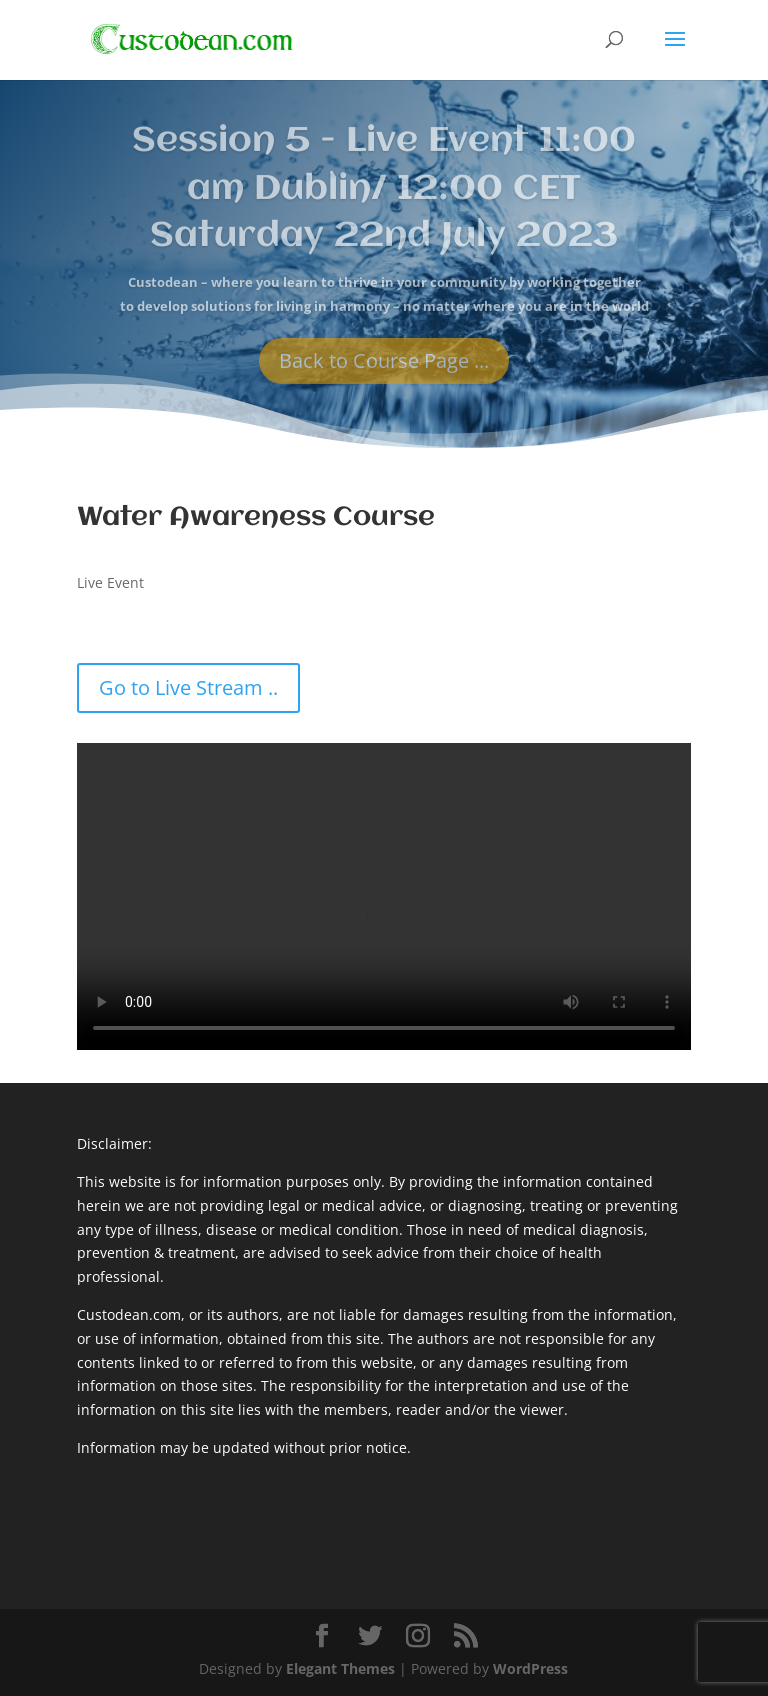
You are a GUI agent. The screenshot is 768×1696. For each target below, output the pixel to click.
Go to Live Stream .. (188, 687)
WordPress (530, 1668)
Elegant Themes (340, 1668)
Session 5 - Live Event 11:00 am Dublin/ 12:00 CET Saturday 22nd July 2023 (384, 200)
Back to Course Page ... (384, 371)
